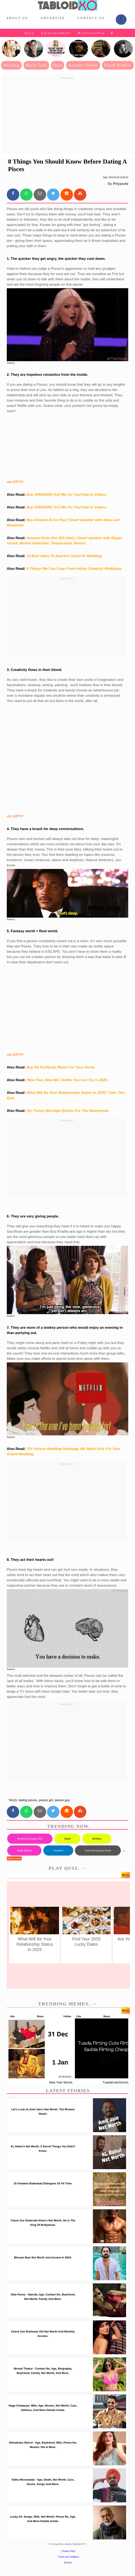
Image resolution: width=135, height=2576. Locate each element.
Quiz (29, 33)
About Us (17, 18)
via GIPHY (15, 482)
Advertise (53, 18)
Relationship (91, 33)
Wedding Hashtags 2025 (30, 1838)
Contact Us (91, 18)
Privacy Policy (68, 2551)
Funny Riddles (118, 65)
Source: (11, 362)
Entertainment (56, 33)
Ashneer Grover (83, 65)
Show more (14, 1858)
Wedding (11, 65)
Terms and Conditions (69, 2557)
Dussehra (58, 1850)
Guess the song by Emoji (98, 1850)
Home (69, 2562)
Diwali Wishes (24, 1850)
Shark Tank (36, 65)
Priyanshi (120, 184)
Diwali (67, 1838)
